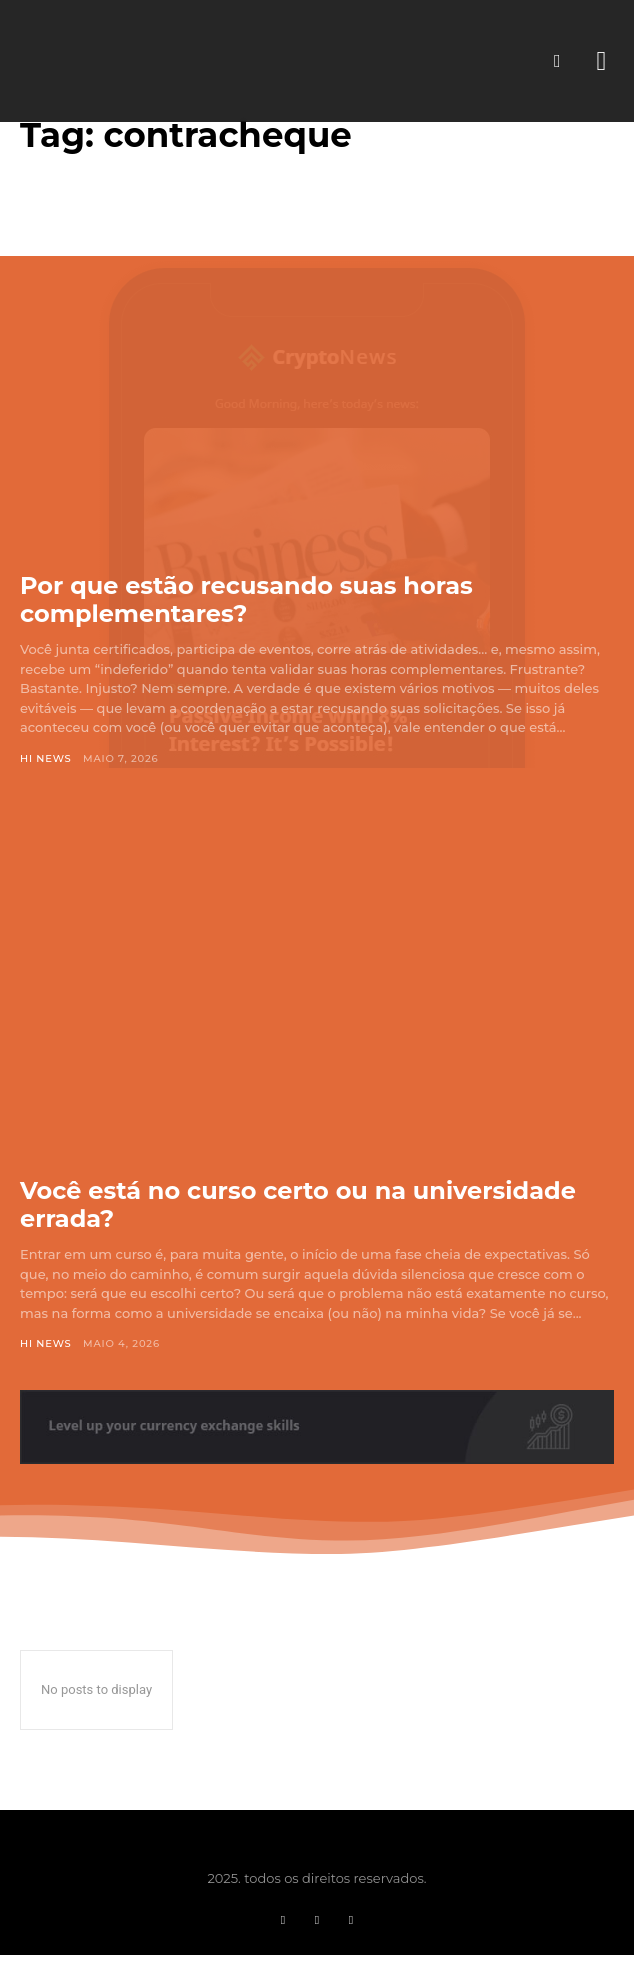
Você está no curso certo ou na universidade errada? (298, 1204)
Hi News (46, 758)
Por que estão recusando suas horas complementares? (246, 599)
